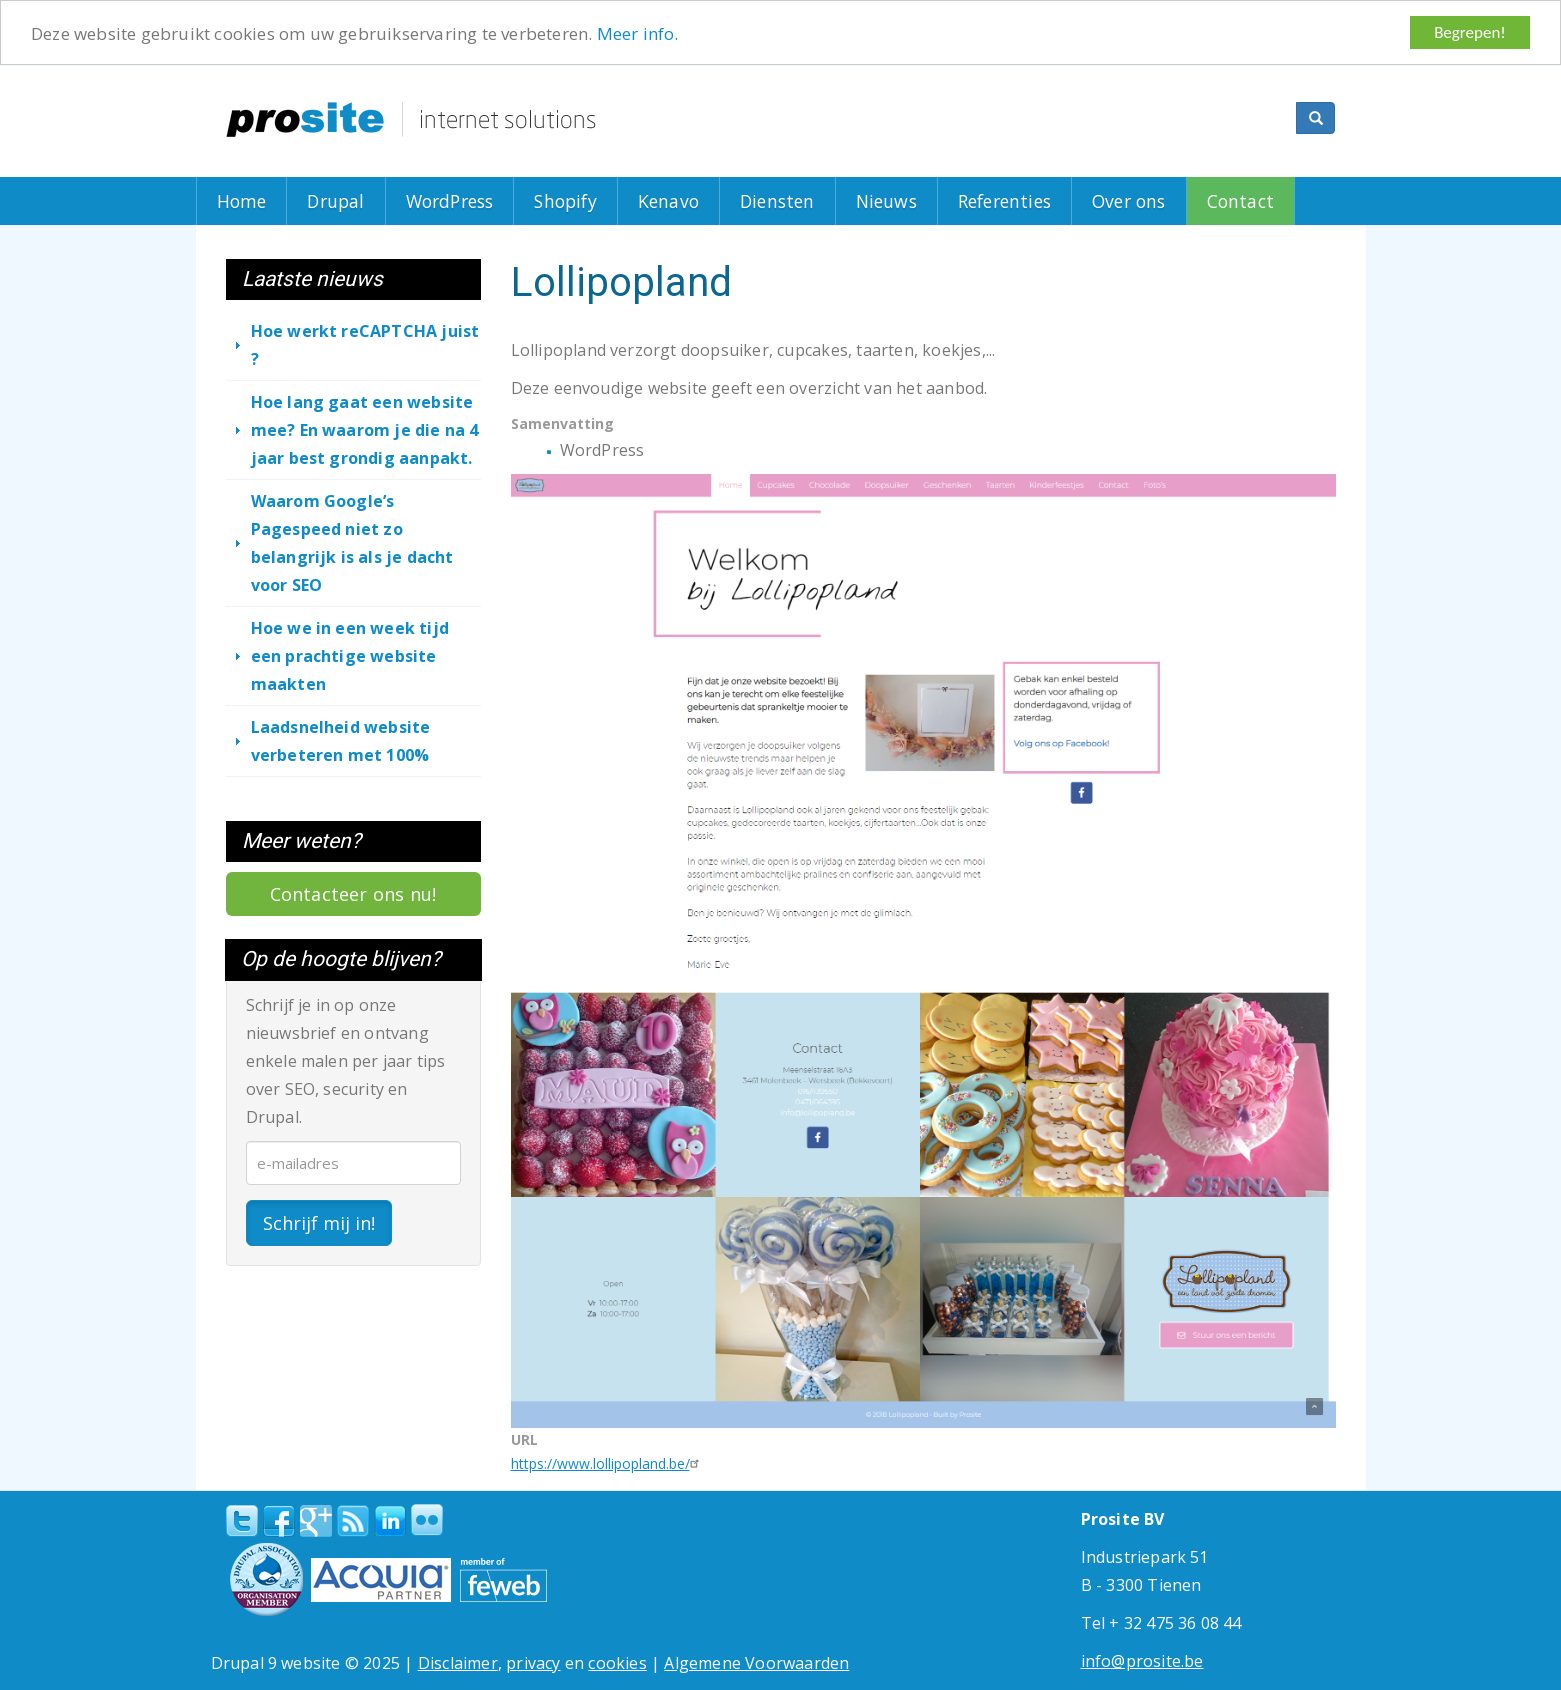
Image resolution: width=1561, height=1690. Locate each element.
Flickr (427, 1520)
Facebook (279, 1521)
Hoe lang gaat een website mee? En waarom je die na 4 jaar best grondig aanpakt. (365, 430)
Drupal (335, 201)
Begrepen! (1470, 32)
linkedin (390, 1522)
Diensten (777, 201)
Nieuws (886, 201)
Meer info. (638, 32)
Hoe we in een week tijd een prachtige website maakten (350, 656)
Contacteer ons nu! (353, 894)
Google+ (316, 1521)
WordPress (450, 201)
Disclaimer (458, 1663)
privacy (533, 1663)
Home (242, 201)
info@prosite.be (1142, 1661)
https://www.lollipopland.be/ (607, 1463)
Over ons (1129, 201)
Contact (1240, 201)
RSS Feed (353, 1521)
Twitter (242, 1521)
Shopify (565, 201)
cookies (617, 1663)
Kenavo (668, 201)
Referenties (1004, 201)
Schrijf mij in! (319, 1222)
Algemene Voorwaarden (756, 1663)
